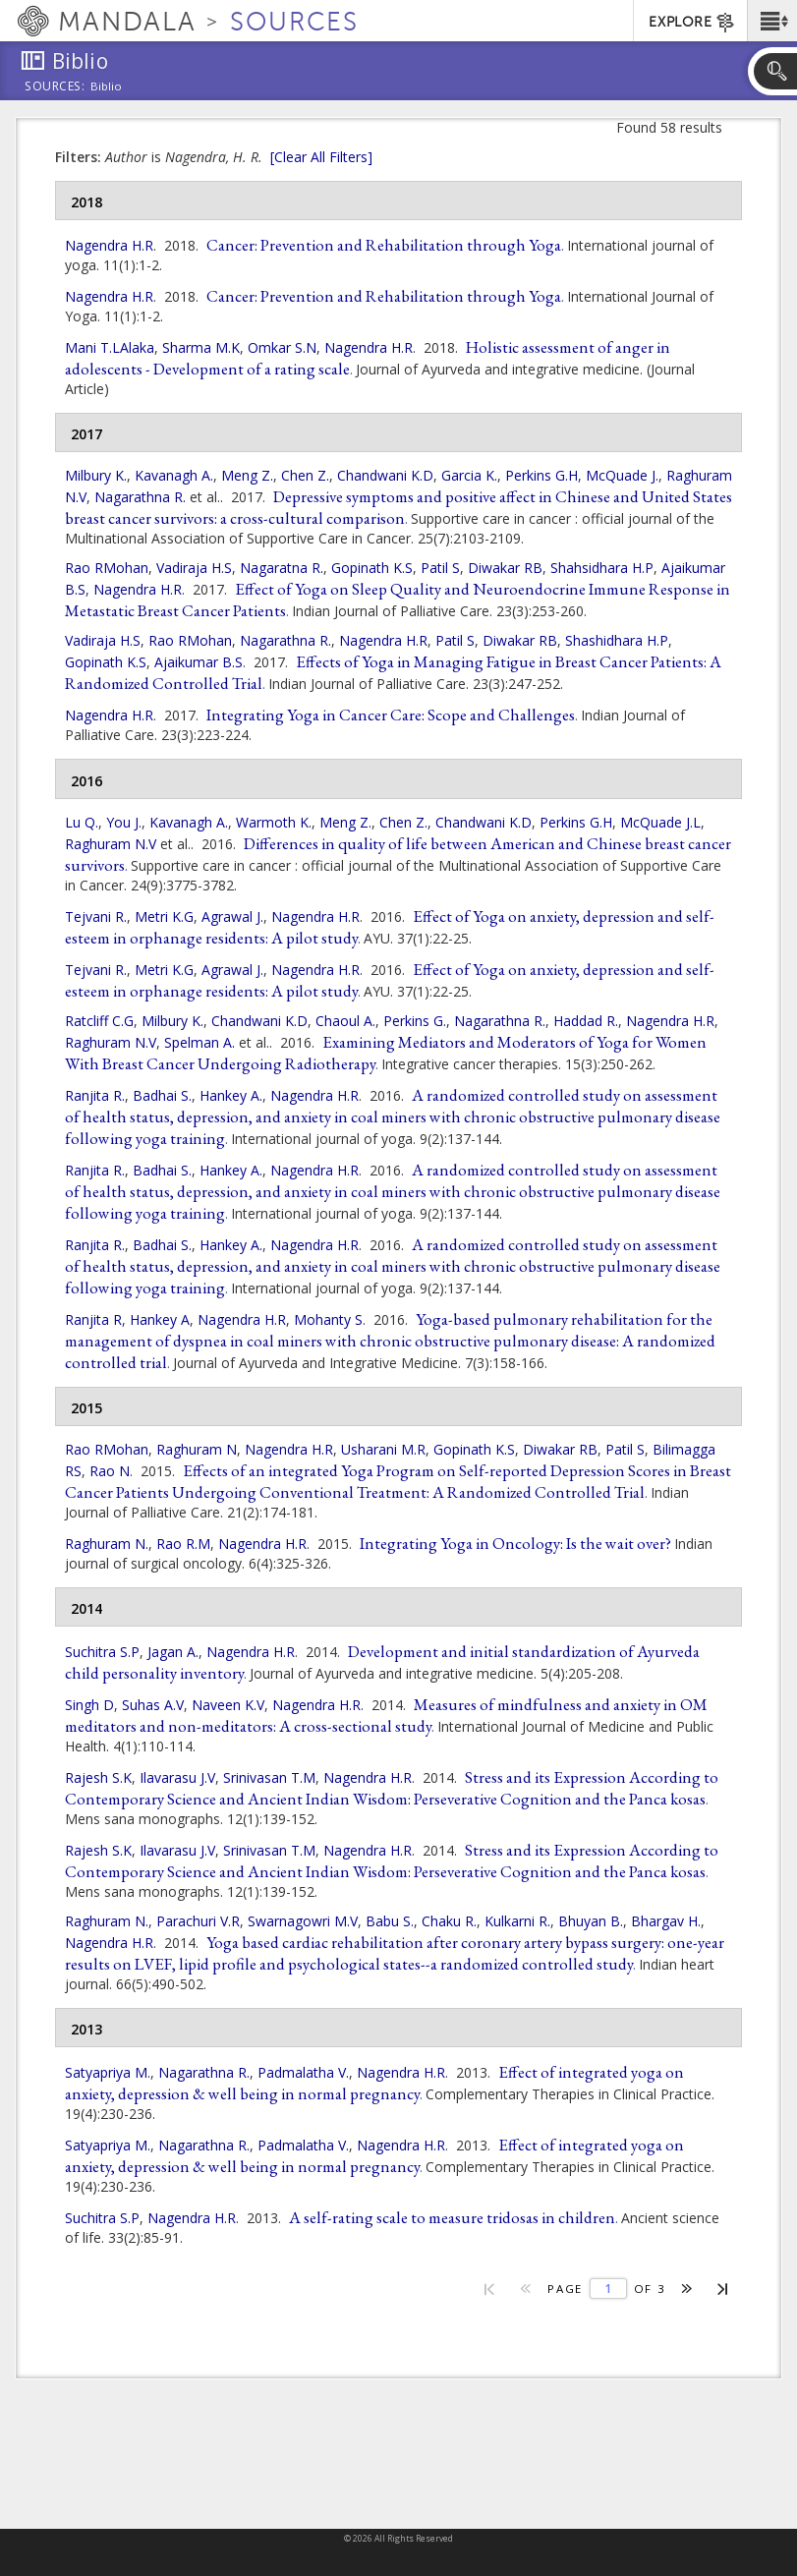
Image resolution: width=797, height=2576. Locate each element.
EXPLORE (692, 22)
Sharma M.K (201, 347)
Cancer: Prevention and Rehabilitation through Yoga (383, 245)
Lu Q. (81, 822)
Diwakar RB (505, 567)
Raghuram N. (106, 1543)
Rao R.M (183, 1543)
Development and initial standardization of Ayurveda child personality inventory (382, 1662)
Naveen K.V (228, 1704)
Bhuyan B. (590, 1921)
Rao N (109, 1470)
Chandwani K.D (385, 475)
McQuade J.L (660, 822)
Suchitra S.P (102, 1651)
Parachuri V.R (198, 1921)
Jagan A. (173, 1651)
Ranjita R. (95, 1095)
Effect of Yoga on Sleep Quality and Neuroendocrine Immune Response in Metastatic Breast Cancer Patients (397, 599)
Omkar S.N (282, 347)
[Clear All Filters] (321, 156)
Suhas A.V (153, 1704)
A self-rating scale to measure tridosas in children (452, 2217)
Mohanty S (328, 1319)
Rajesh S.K (98, 1777)
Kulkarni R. (517, 1921)
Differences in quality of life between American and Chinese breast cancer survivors (398, 854)
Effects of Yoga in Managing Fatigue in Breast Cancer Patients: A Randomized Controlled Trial (393, 672)
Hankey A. (230, 1095)
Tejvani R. (96, 916)
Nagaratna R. (281, 567)
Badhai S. (162, 1095)
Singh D (89, 1704)
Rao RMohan (106, 567)
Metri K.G (164, 916)
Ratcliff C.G (99, 1020)
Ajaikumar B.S (198, 662)
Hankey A (160, 1319)
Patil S (440, 567)
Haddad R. (585, 1020)
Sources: (55, 87)
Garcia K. (469, 475)
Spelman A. (199, 1042)
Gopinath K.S (372, 567)
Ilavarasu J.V (177, 1777)
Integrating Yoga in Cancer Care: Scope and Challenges (390, 714)
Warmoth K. (274, 822)
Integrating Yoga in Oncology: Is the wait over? (515, 1543)
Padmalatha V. (303, 2072)
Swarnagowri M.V (303, 1921)
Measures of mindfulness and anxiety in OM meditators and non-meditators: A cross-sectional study (386, 1715)
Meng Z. (247, 475)
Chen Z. (305, 475)
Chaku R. (449, 1921)
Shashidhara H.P (616, 640)
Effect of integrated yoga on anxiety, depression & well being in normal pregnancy (374, 2082)
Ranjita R (93, 1319)
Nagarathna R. (140, 496)
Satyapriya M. (107, 2072)
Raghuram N (196, 1449)
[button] (772, 20)
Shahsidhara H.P (602, 567)
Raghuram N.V (110, 843)
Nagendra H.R (109, 245)
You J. (124, 822)
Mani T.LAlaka (109, 347)
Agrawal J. (232, 916)
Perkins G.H (541, 475)
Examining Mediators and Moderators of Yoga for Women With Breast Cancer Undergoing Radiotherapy (386, 1052)
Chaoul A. (345, 1020)
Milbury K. (96, 475)
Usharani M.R (383, 1449)
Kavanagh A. (174, 475)
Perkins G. (414, 1020)
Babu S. (390, 1921)
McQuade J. (622, 475)
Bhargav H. (666, 1921)
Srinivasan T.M (269, 1777)
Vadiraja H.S (194, 567)
